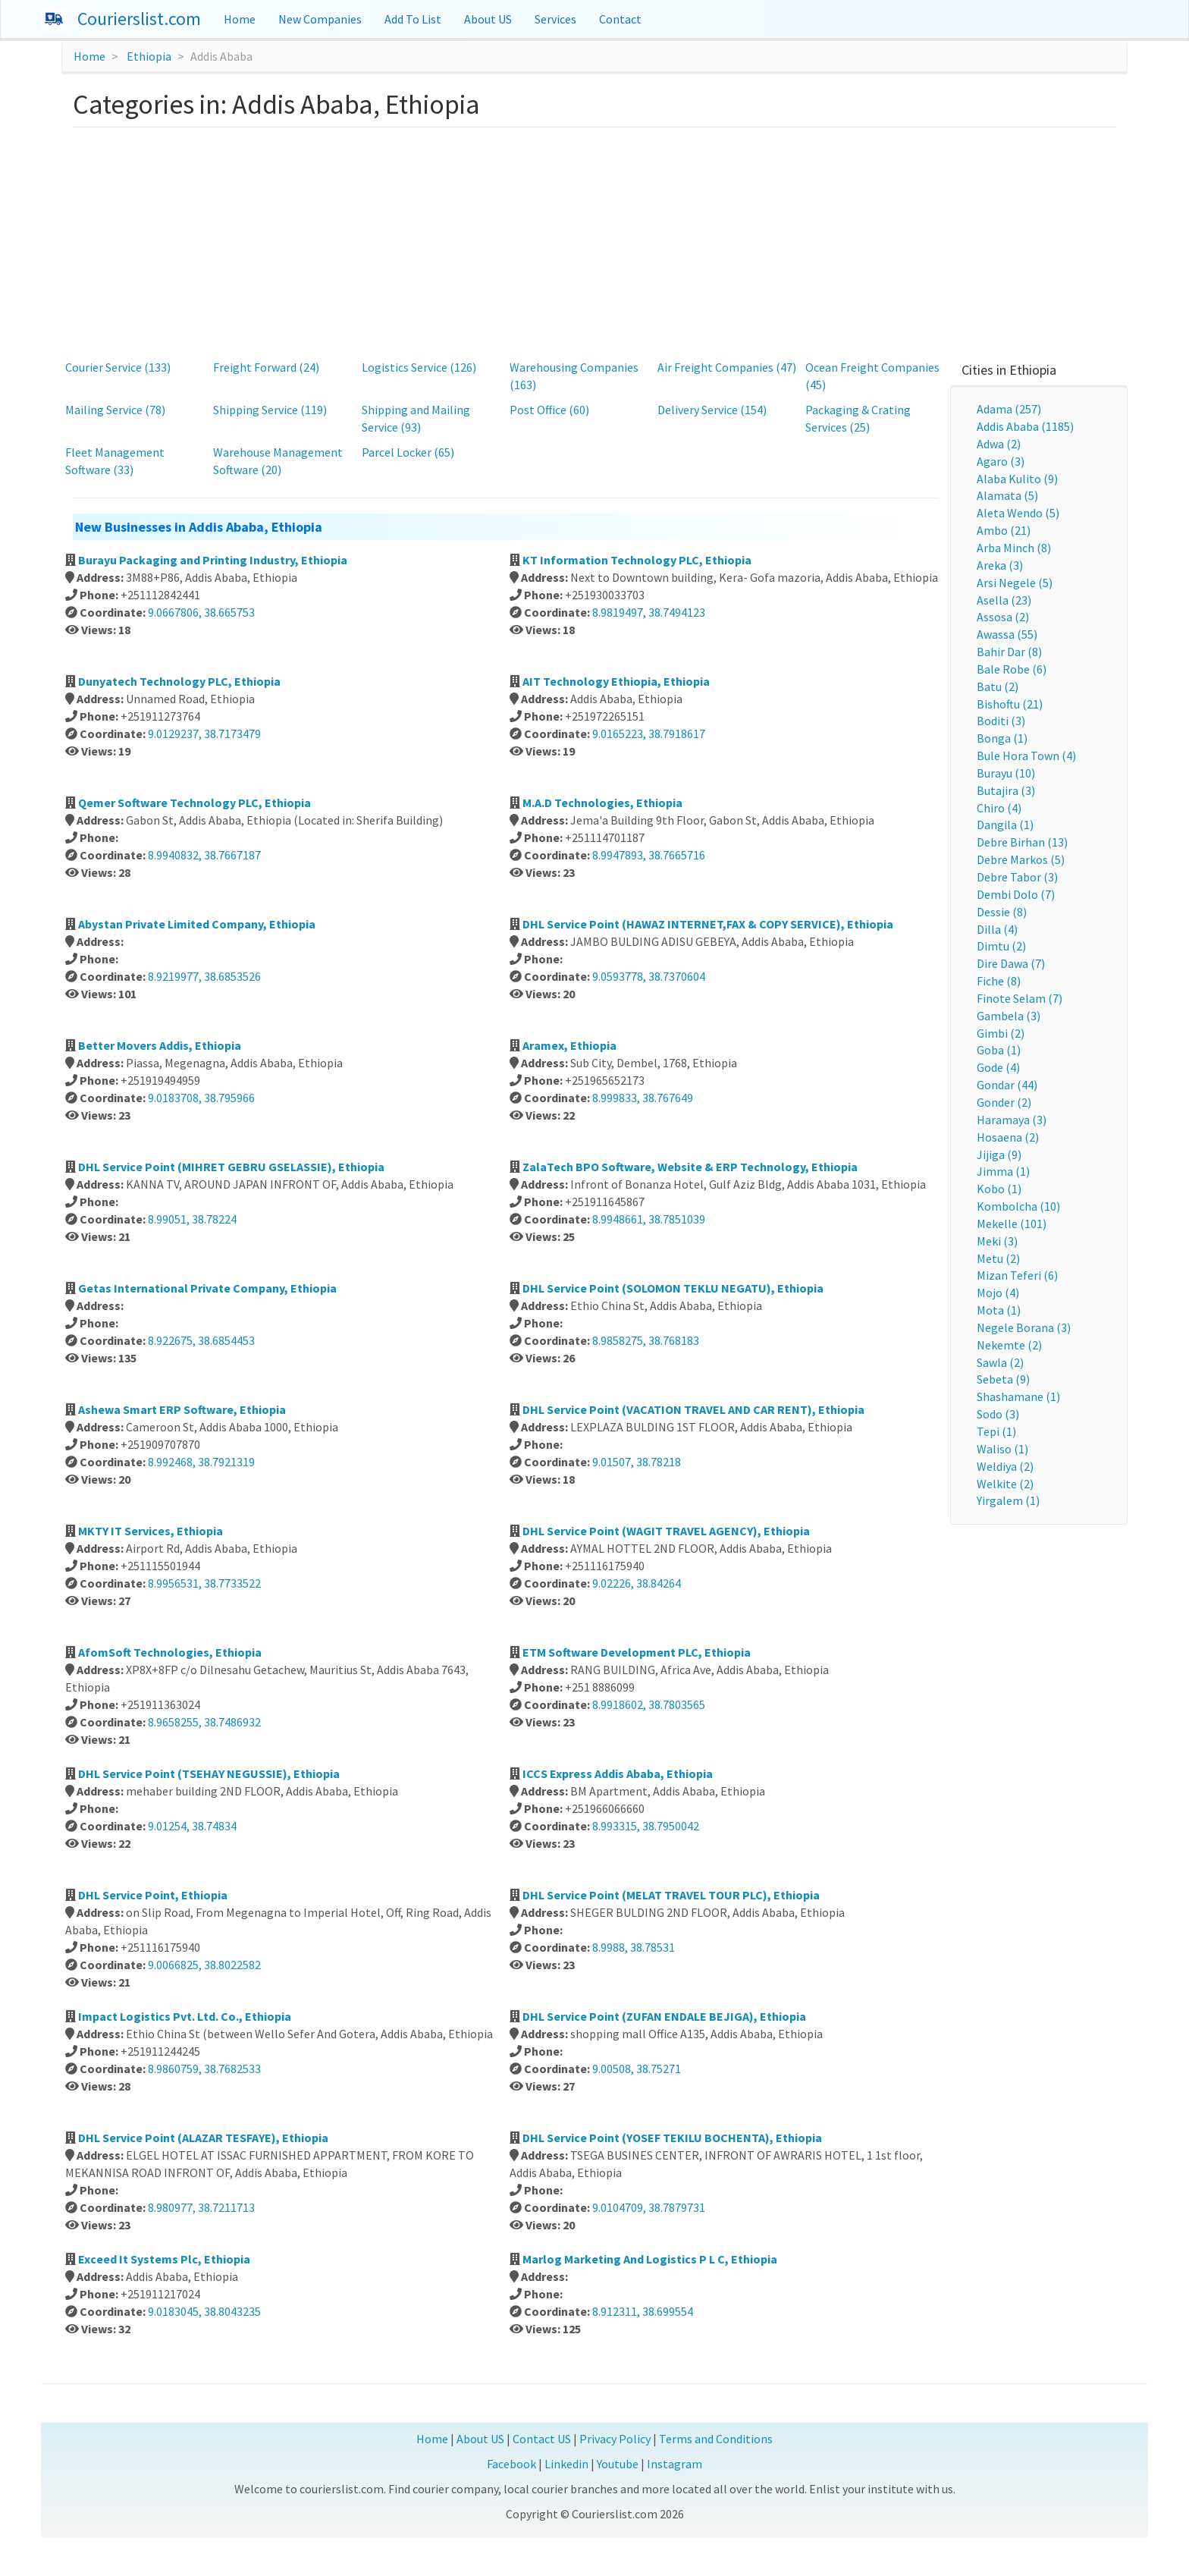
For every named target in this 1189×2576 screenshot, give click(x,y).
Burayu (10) (1006, 773)
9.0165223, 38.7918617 (648, 733)
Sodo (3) (998, 1414)
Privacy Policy (615, 2438)
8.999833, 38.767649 (642, 1097)
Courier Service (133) (118, 367)
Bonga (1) (1002, 738)
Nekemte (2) (1009, 1344)
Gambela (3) (1008, 1015)
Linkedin (566, 2463)
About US (488, 19)
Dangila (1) (1005, 824)
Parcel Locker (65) (408, 452)
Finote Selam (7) (1019, 998)
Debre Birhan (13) (1022, 842)
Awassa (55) (1007, 634)
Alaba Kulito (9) (1017, 478)
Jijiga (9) (999, 1154)
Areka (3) (1000, 565)
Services (555, 19)
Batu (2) (997, 686)
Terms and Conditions (716, 2438)
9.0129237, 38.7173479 (204, 733)
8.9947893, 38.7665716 (648, 854)
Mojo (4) (998, 1292)
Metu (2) (998, 1258)
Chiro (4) (999, 807)
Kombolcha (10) (1018, 1206)
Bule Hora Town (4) (1026, 755)
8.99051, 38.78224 (192, 1219)
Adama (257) (1009, 408)
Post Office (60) (549, 409)
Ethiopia (149, 56)
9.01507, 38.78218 (636, 1461)
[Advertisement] (594, 241)
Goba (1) (999, 1049)
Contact (620, 19)
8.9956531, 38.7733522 (204, 1583)
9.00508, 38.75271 (636, 2068)
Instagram (674, 2463)
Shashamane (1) (1018, 1396)
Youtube (617, 2463)
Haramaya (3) (1011, 1119)
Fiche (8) (999, 980)
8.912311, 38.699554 (642, 2311)
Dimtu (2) (1001, 945)
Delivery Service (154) (712, 409)
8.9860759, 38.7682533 (204, 2068)
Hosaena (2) (1008, 1137)
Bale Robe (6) (1011, 669)
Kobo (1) (999, 1188)
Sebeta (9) (1003, 1379)
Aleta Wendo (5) (1018, 512)
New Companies (320, 19)
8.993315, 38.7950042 (645, 1825)
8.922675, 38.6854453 (201, 1340)
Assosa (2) (1003, 616)
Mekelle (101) (1011, 1223)
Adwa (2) (999, 443)
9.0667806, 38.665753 (201, 612)
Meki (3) (997, 1241)
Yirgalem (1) (1008, 1500)
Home (240, 19)
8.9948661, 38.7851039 (648, 1219)
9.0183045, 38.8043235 (204, 2311)
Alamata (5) (1007, 495)
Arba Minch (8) (1014, 547)
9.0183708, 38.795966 (201, 1097)
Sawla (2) (1000, 1362)
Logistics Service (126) (419, 367)
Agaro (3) (1000, 461)
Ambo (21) (1004, 530)
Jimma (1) (1003, 1171)
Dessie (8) (1002, 911)
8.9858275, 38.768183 (645, 1340)
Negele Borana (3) (1024, 1327)
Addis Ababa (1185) (1025, 426)
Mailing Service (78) (115, 409)
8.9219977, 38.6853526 (204, 976)
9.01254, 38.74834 (192, 1825)
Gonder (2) (1004, 1102)
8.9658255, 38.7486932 (204, 1721)
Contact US (542, 2438)
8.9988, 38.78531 (633, 1947)
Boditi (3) (1001, 720)
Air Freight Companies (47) (726, 367)
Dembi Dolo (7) (1016, 894)
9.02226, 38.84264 (636, 1583)
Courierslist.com (139, 18)
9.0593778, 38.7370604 (648, 976)
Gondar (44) (1007, 1084)
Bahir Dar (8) (1009, 651)
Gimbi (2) (1000, 1033)
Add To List (412, 19)
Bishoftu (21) (1010, 704)
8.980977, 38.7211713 (201, 2207)
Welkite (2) (1005, 1483)
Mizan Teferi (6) (1017, 1275)
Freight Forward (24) (266, 367)
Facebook (511, 2463)
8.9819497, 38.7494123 (648, 612)
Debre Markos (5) (1021, 859)
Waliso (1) (1002, 1448)
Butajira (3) (1006, 790)
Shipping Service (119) (270, 409)
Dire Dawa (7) (1011, 963)
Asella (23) (1004, 600)
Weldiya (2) (1005, 1466)
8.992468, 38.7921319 (201, 1461)
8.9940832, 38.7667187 (204, 854)
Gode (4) (998, 1067)
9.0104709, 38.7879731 (648, 2207)
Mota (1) (999, 1310)
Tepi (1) (996, 1431)
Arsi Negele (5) (1015, 582)
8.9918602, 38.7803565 (648, 1704)
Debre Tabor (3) (1017, 876)
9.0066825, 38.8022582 (204, 1964)
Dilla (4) (997, 929)
